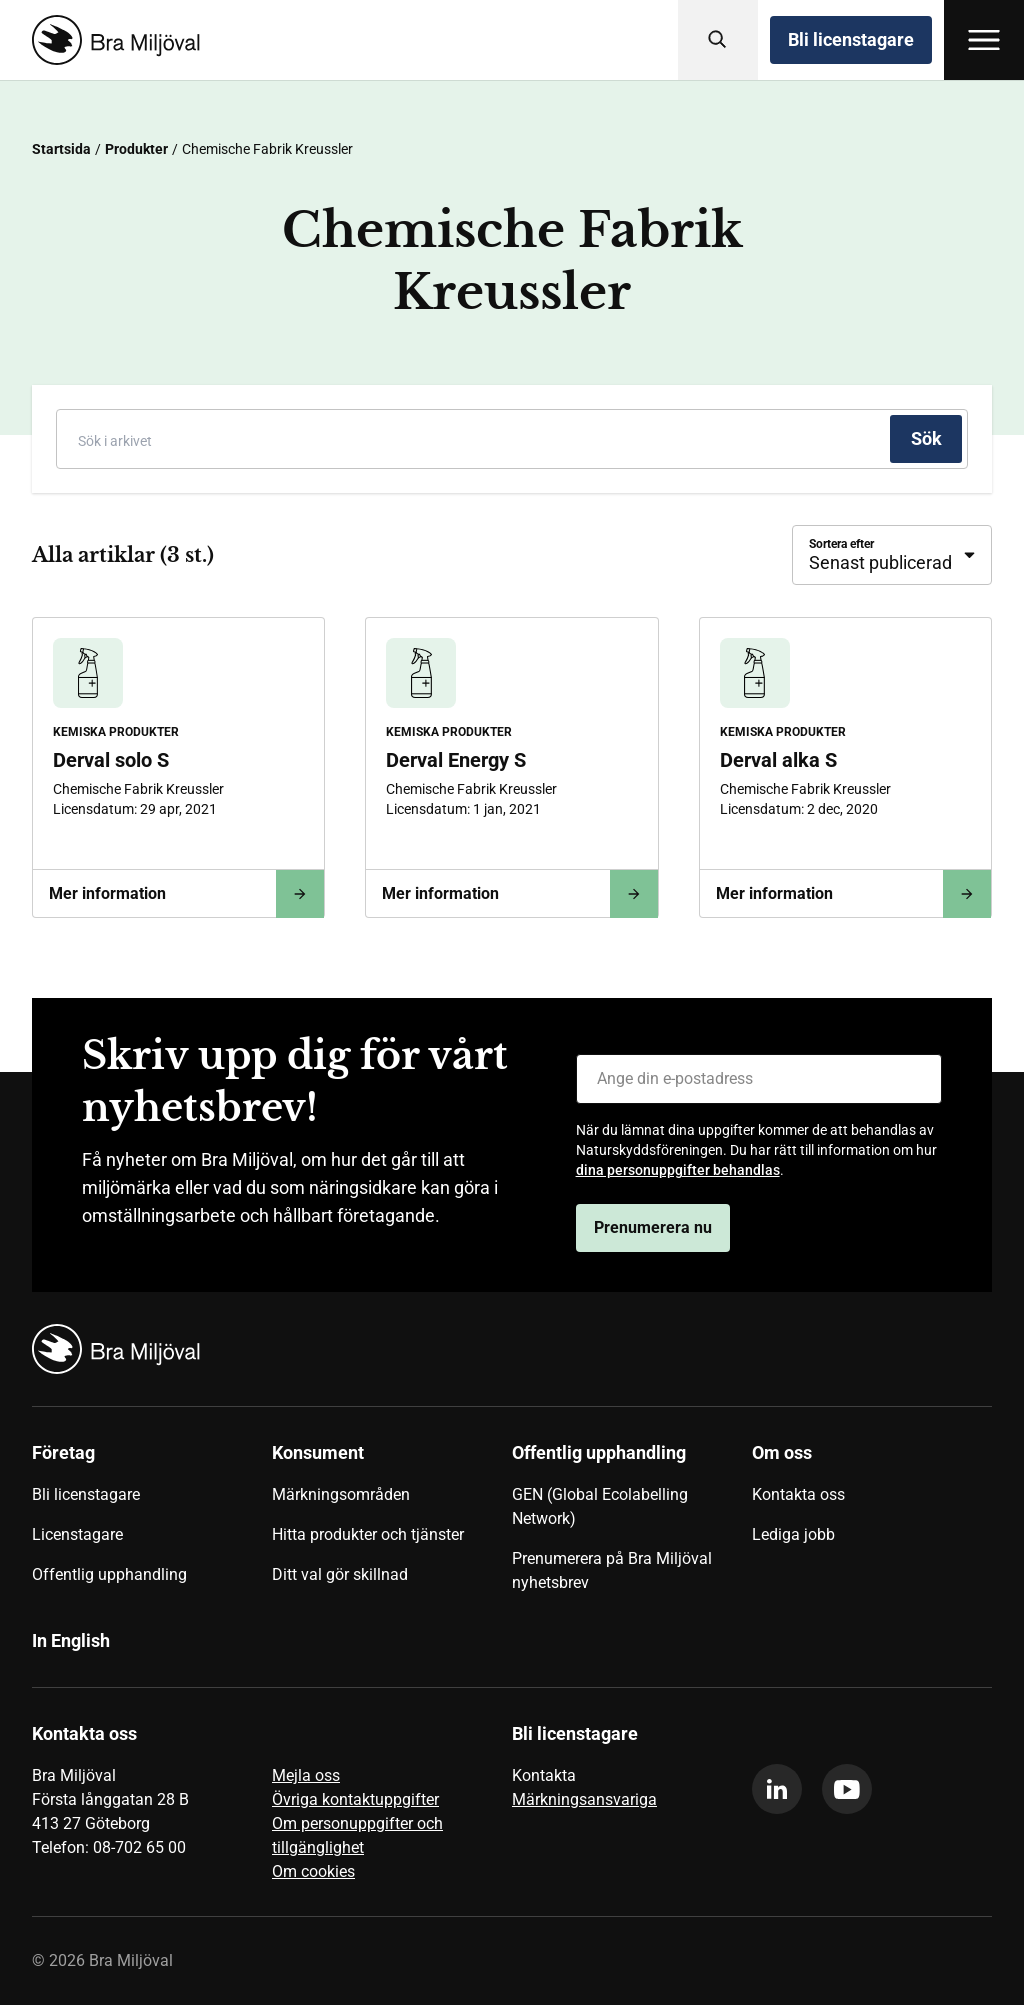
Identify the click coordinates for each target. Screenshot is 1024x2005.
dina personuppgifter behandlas (678, 1170)
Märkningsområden (341, 1494)
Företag (63, 1452)
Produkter (136, 149)
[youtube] (847, 1789)
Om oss (782, 1452)
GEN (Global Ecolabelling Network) (600, 1506)
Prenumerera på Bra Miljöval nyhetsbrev (612, 1570)
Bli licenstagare (851, 39)
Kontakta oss (798, 1494)
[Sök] (718, 40)
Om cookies (313, 1871)
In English (71, 1640)
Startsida (61, 149)
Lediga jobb (793, 1534)
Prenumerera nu (653, 1227)
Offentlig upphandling (109, 1574)
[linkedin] (777, 1789)
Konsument (318, 1452)
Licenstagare (77, 1534)
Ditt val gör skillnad (340, 1574)
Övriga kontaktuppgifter (355, 1799)
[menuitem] (152, 1525)
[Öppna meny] (984, 40)
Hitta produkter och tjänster (368, 1534)
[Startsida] (112, 40)
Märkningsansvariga (584, 1799)
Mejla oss (306, 1775)
